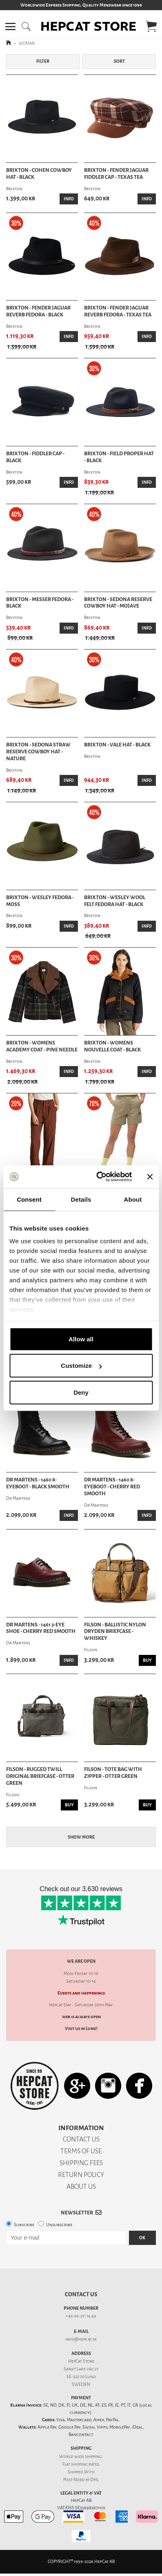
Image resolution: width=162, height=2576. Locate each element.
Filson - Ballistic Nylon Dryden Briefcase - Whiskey (115, 1632)
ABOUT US (81, 2186)
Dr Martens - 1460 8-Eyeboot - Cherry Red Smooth (112, 1487)
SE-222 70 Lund (81, 2377)
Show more (81, 1837)
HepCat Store (81, 2361)
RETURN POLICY (81, 2174)
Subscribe (24, 2225)
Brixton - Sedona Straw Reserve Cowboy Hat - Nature (38, 752)
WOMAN (27, 43)
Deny (81, 1392)
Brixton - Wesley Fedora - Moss (40, 901)
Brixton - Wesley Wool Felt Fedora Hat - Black (114, 901)
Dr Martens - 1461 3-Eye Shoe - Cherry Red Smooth (40, 1628)
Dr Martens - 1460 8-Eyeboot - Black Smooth (37, 1483)
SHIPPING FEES (81, 2163)
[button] (10, 26)
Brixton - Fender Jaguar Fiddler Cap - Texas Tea (116, 173)
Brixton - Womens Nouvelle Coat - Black (112, 1046)
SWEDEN (81, 2384)
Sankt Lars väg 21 (81, 2369)
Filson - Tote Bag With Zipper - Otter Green (113, 1773)
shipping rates (85, 2464)
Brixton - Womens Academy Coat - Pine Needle (42, 1046)
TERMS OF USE (81, 2151)
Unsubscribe (59, 2225)
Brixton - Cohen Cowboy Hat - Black (39, 173)
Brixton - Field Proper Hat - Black (119, 457)
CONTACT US (81, 2139)
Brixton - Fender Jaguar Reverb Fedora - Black (38, 311)
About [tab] (133, 1199)
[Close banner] (150, 1177)
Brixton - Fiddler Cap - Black (35, 457)
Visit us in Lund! (81, 2028)
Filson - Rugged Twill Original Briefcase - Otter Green (40, 1776)
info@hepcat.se (81, 2339)
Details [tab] (81, 1199)
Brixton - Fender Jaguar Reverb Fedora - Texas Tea (117, 311)
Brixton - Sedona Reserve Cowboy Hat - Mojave (118, 603)
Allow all (81, 1338)
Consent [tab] (29, 1199)
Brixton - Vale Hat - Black (117, 745)
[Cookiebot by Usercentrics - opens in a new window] (99, 1177)
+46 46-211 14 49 (81, 2316)
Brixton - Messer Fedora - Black (39, 603)
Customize (81, 1365)
